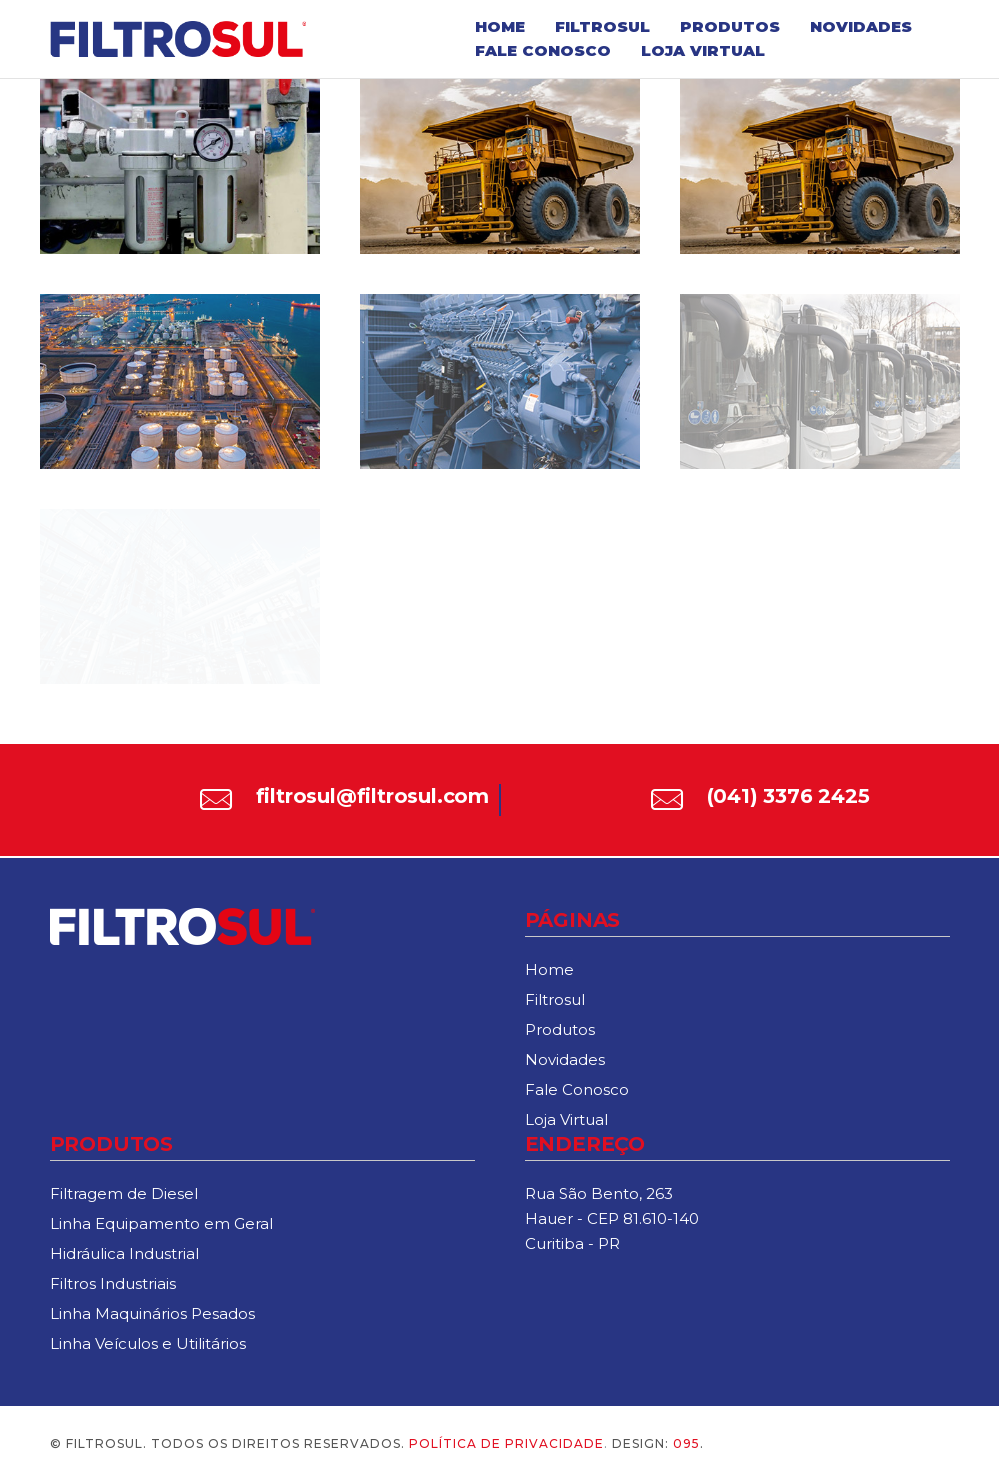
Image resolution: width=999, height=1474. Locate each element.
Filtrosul (602, 26)
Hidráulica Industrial (124, 1253)
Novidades (861, 26)
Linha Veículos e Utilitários (148, 1343)
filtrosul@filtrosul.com (372, 796)
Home (500, 26)
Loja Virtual (703, 50)
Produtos (730, 26)
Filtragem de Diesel (124, 1193)
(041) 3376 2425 (788, 796)
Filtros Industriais (113, 1283)
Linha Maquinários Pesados (152, 1313)
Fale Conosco (543, 50)
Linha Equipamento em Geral (161, 1223)
